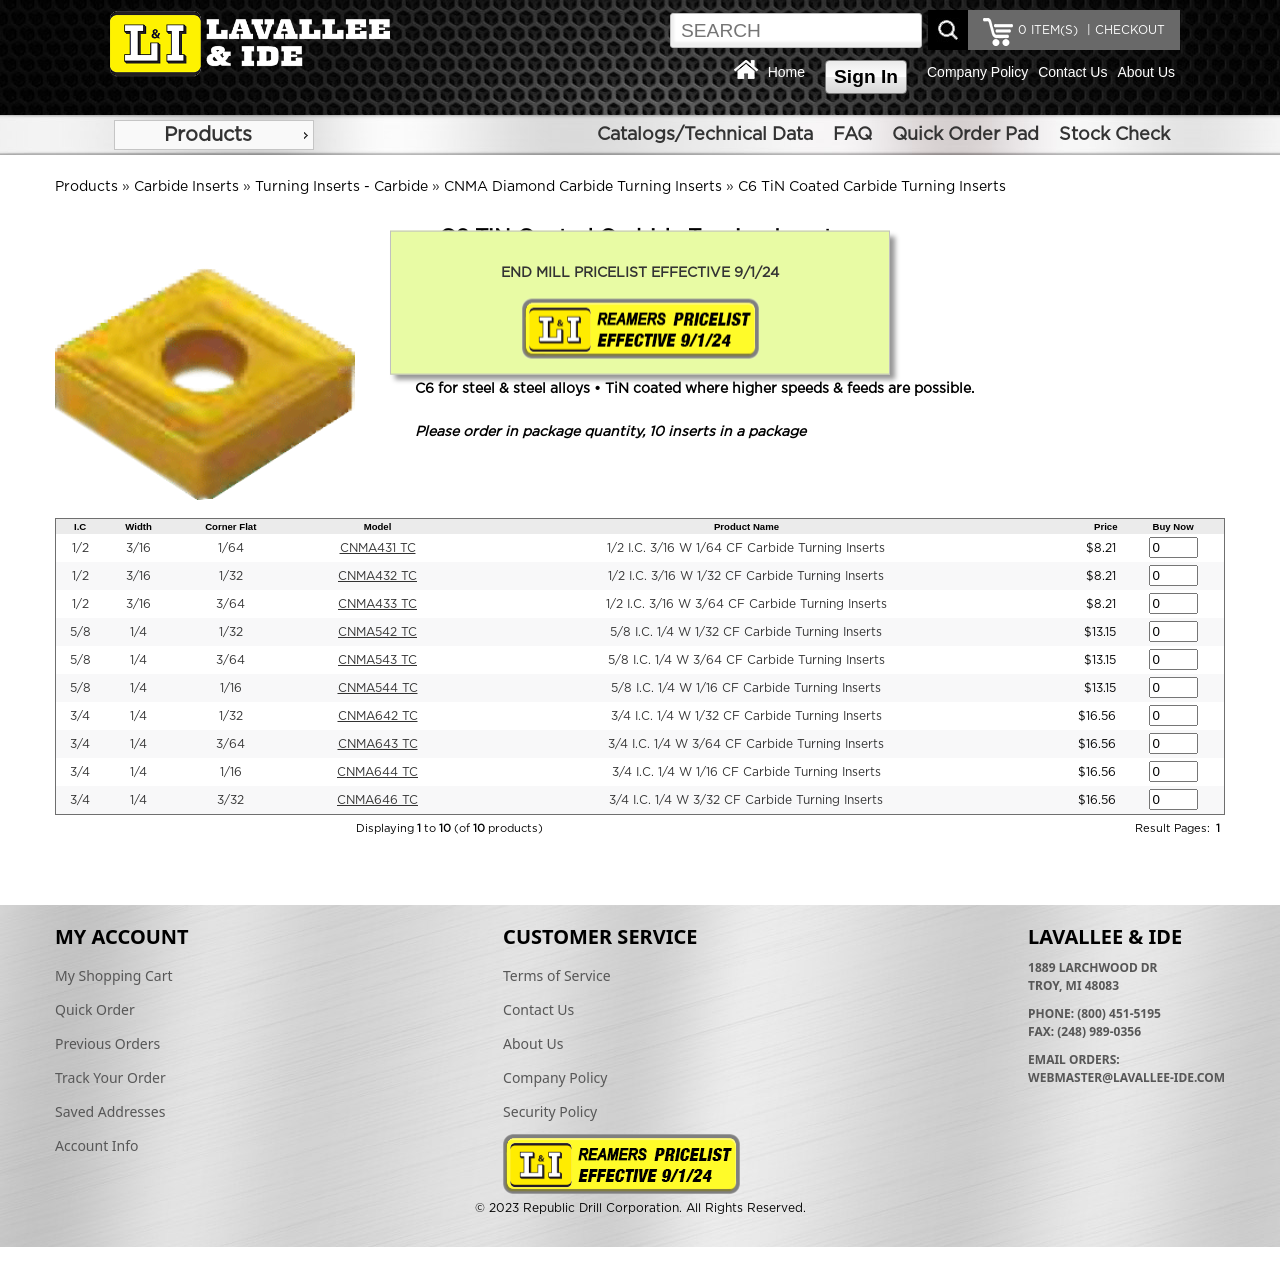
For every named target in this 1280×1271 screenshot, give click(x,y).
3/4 (80, 716)
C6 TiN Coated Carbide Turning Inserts (872, 187)
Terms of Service (557, 975)
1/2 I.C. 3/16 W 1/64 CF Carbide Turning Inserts (746, 548)
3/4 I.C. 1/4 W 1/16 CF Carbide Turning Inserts (746, 772)
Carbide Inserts (186, 187)
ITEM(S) (1048, 30)
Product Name (746, 526)
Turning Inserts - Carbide (341, 187)
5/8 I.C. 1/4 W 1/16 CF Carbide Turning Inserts (746, 688)
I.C (80, 526)
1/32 (231, 576)
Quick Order (95, 1009)
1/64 (231, 548)
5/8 (80, 632)
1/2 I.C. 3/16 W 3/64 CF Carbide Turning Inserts (746, 604)
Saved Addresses (110, 1111)
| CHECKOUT (1124, 30)
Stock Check (1114, 135)
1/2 (80, 548)
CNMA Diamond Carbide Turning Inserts (583, 187)
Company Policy (977, 72)
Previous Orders (107, 1043)
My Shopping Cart (114, 975)
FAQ (852, 135)
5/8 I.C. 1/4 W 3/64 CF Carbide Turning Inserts (746, 660)
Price (1105, 526)
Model (378, 526)
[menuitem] (214, 135)
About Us (1146, 72)
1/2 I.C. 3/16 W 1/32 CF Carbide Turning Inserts (746, 576)
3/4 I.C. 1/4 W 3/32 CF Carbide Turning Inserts (746, 800)
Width (138, 526)
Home (786, 72)
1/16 (231, 688)
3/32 (230, 800)
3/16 (138, 548)
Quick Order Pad (965, 135)
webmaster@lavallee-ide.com (1126, 1077)
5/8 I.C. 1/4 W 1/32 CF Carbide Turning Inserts (746, 632)
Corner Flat (230, 526)
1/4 (138, 632)
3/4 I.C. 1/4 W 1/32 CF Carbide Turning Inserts (746, 716)
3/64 (230, 604)
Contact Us (1072, 72)
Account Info (97, 1145)
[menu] (214, 135)
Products (208, 135)
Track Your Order (110, 1077)
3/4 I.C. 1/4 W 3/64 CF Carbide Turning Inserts (746, 744)
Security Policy (550, 1111)
